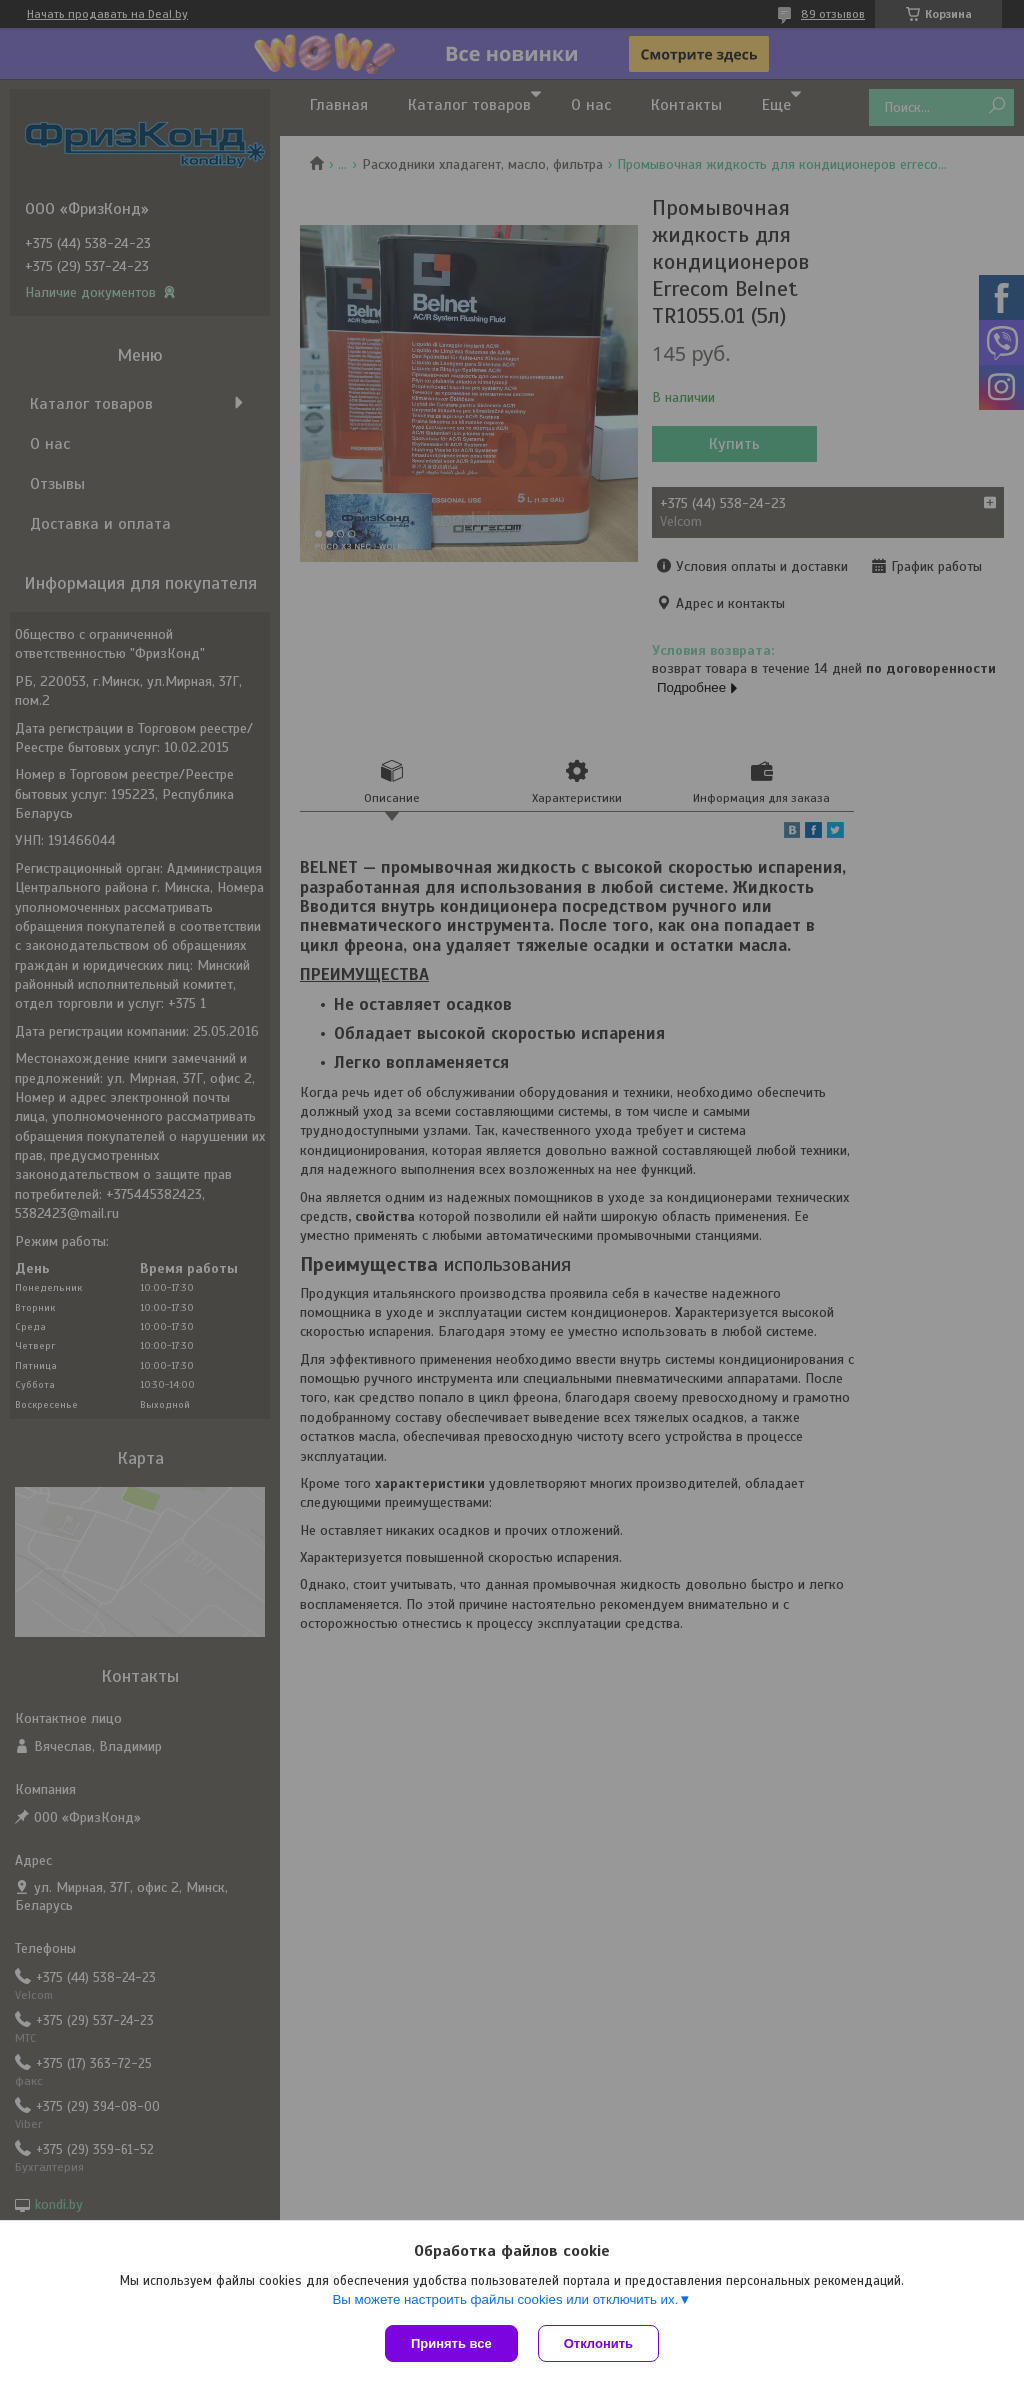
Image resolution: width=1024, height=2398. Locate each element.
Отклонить (598, 2343)
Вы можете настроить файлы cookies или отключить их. (505, 2299)
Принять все (451, 2343)
